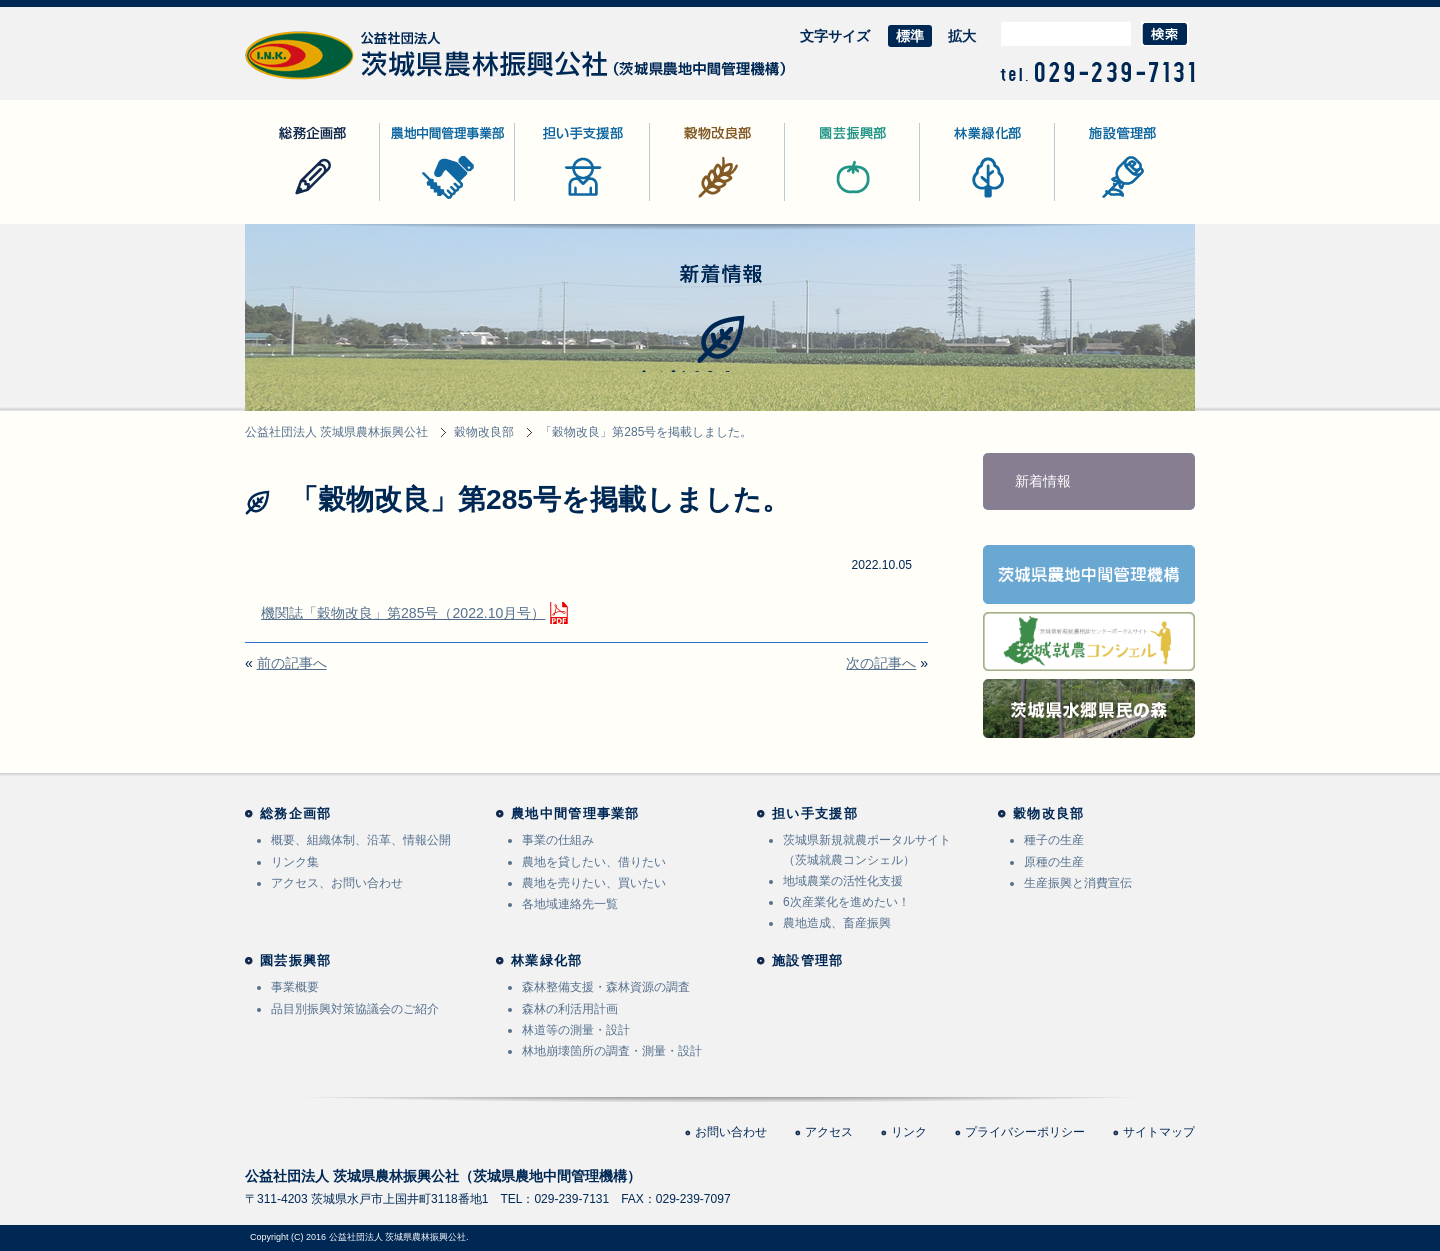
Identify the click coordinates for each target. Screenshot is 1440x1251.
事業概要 (295, 987)
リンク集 (295, 862)
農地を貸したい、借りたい (594, 862)
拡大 (962, 36)
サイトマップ (1159, 1132)
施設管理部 (1090, 200)
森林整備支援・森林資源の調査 (606, 987)
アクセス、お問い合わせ (337, 883)
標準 (910, 36)
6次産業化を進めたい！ (846, 902)
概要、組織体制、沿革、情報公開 (361, 840)
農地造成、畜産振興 (837, 923)
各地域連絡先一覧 (570, 904)
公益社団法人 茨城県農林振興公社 (352, 79)
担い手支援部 (557, 200)
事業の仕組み (558, 840)
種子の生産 (1054, 840)
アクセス (829, 1132)
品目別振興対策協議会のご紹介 (355, 1009)
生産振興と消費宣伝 (1078, 883)
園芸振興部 (820, 200)
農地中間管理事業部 (443, 200)
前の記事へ (292, 663)
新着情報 (1043, 481)
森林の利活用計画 (570, 1009)
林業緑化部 (955, 200)
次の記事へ (881, 663)
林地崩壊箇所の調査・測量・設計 (612, 1051)
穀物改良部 (685, 200)
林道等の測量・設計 (576, 1030)
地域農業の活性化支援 (843, 881)
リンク (909, 1132)
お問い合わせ (731, 1132)
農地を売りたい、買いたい (594, 883)
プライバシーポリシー (1025, 1132)
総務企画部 (280, 200)
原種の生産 (1054, 862)
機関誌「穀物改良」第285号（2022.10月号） (403, 613)
